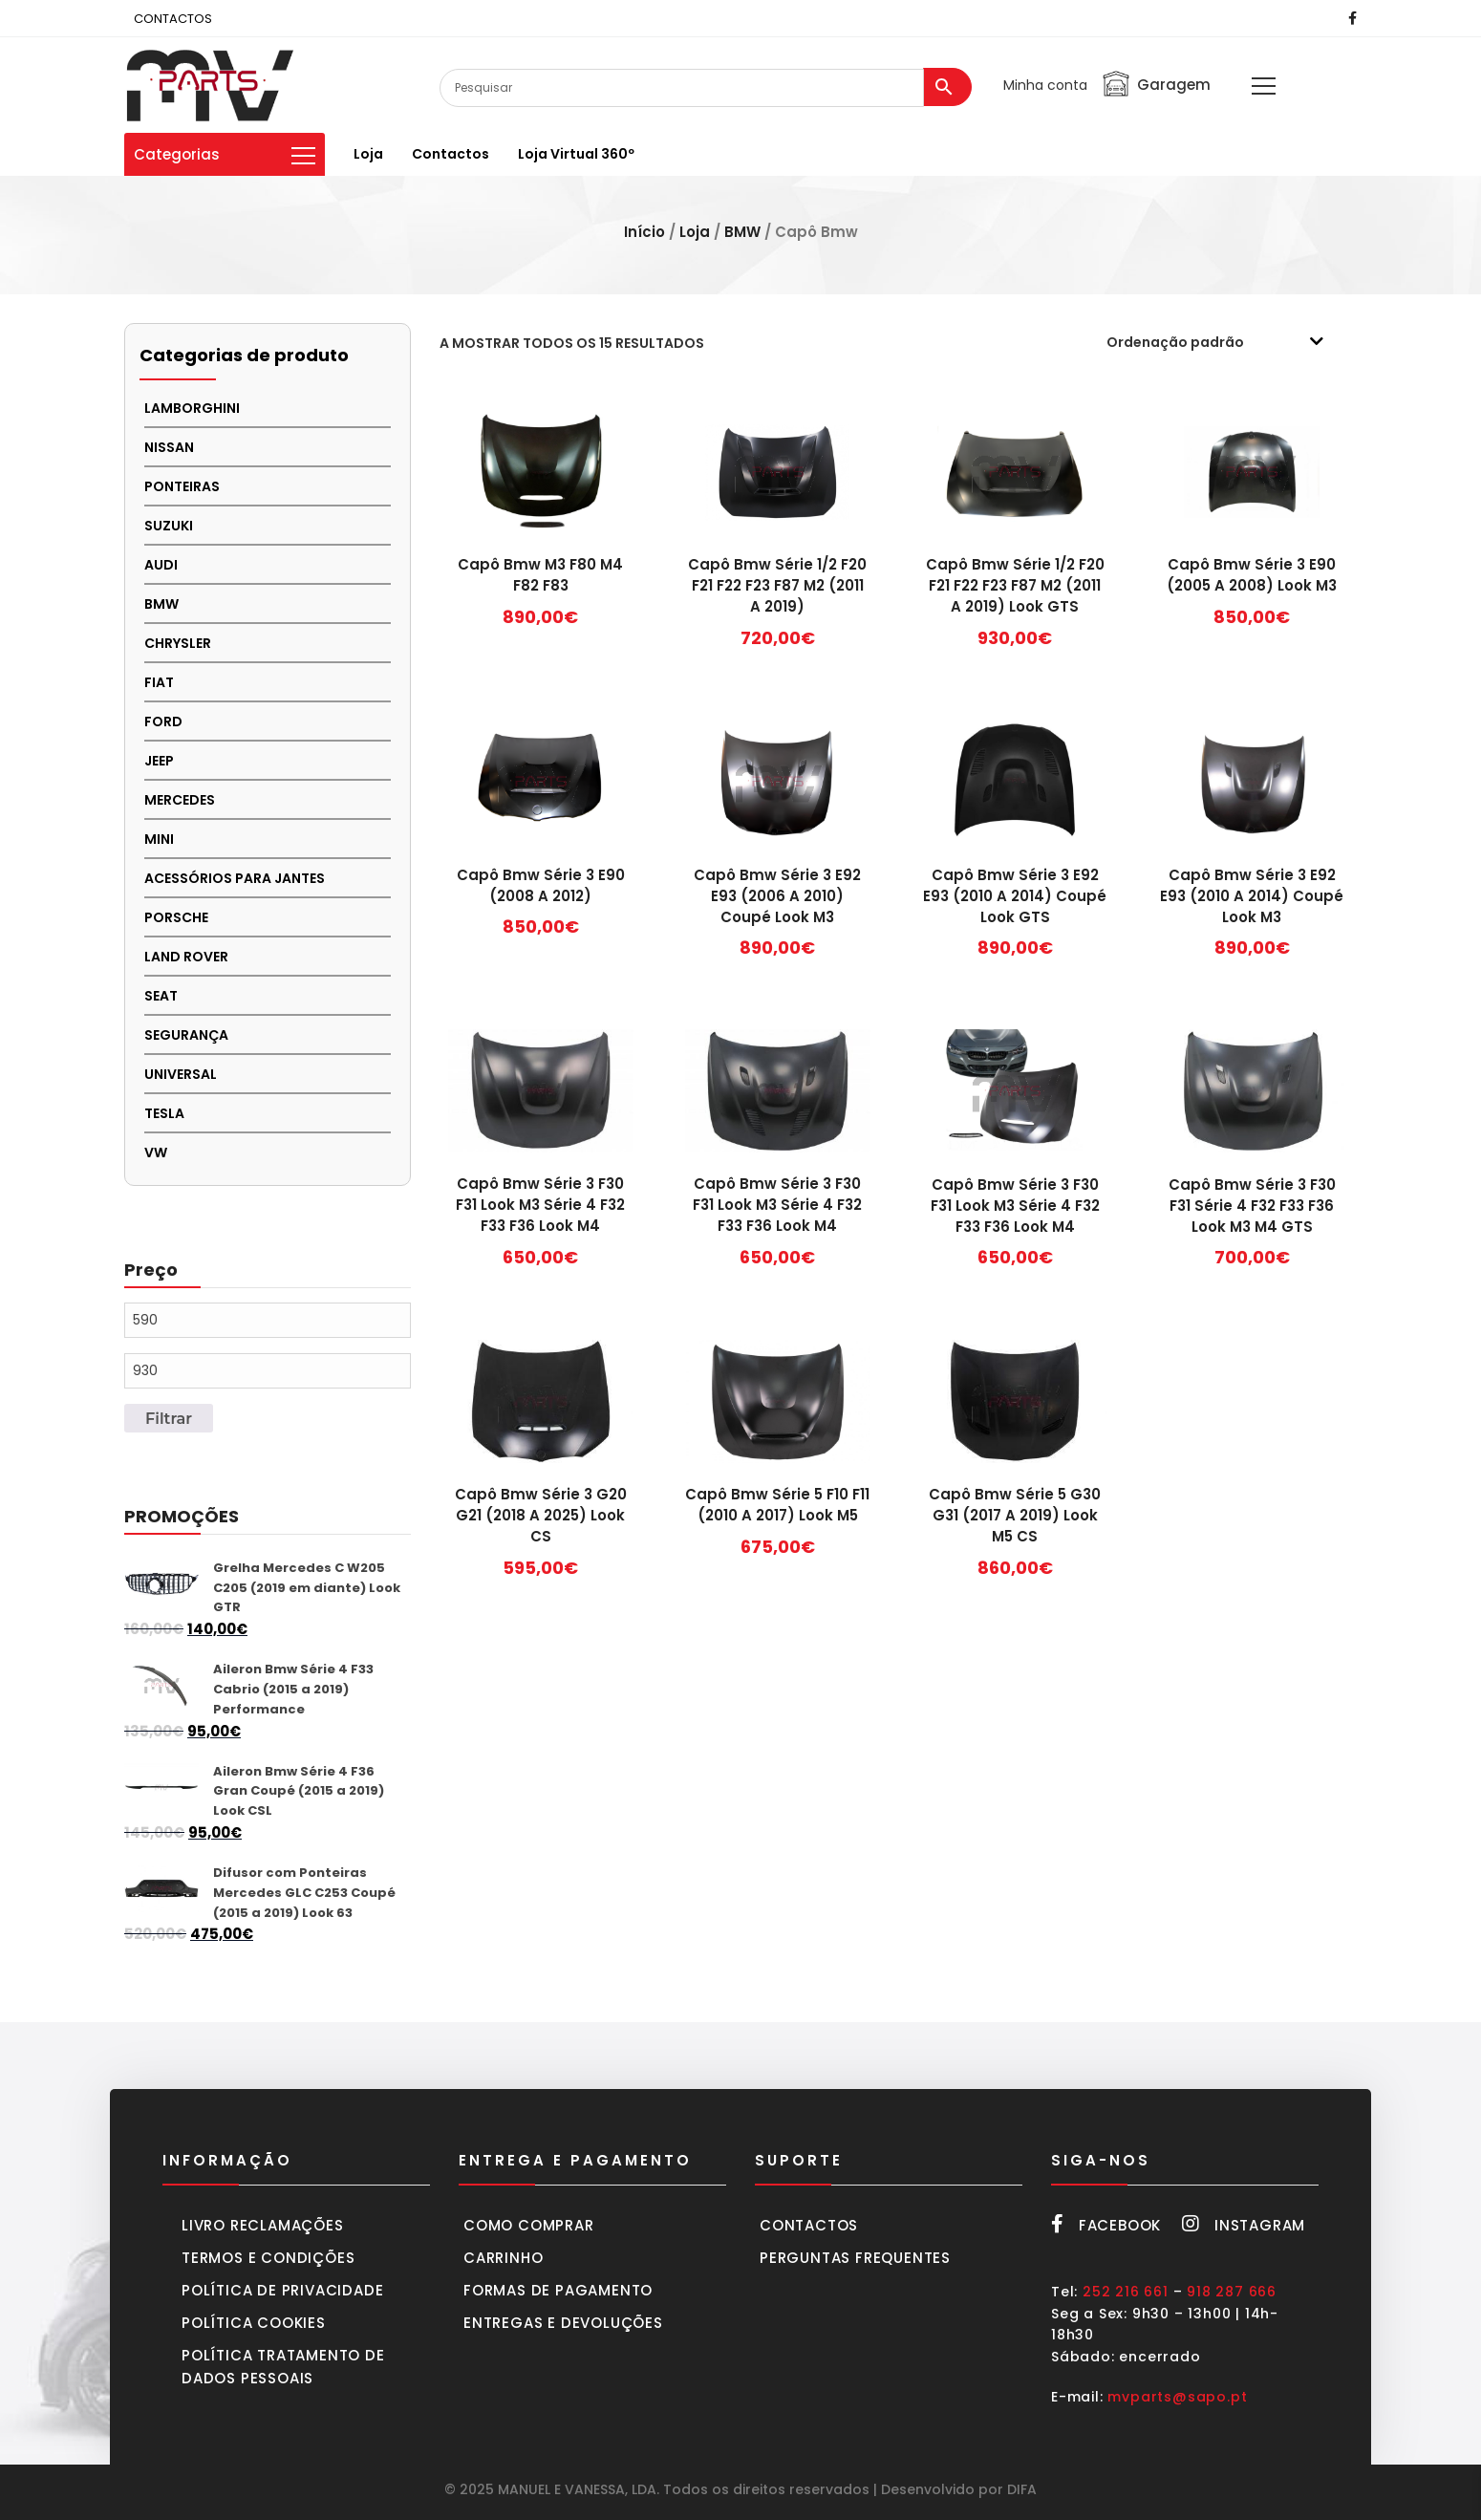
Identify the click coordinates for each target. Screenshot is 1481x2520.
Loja (368, 153)
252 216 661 (1126, 2291)
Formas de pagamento (558, 2290)
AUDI (161, 564)
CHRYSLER (177, 643)
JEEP (159, 760)
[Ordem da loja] (1228, 342)
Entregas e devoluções (563, 2323)
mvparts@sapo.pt (1177, 2396)
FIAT (159, 682)
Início (644, 232)
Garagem (1156, 85)
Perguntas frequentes (855, 2258)
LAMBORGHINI (192, 408)
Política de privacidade (282, 2290)
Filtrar (168, 1418)
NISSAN (169, 447)
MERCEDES (179, 799)
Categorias (224, 154)
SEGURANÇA (186, 1035)
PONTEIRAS (182, 486)
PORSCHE (176, 917)
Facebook (1106, 2224)
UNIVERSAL (180, 1074)
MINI (159, 839)
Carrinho (503, 2258)
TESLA (164, 1113)
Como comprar (528, 2225)
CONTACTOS (173, 19)
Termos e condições (268, 2258)
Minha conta (1045, 85)
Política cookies (254, 2323)
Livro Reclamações (263, 2225)
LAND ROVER (186, 956)
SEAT (161, 995)
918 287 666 (1232, 2291)
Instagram (1243, 2224)
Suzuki (168, 525)
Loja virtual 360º (576, 153)
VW (155, 1152)
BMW (742, 232)
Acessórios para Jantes (234, 878)
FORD (163, 721)
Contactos (450, 153)
